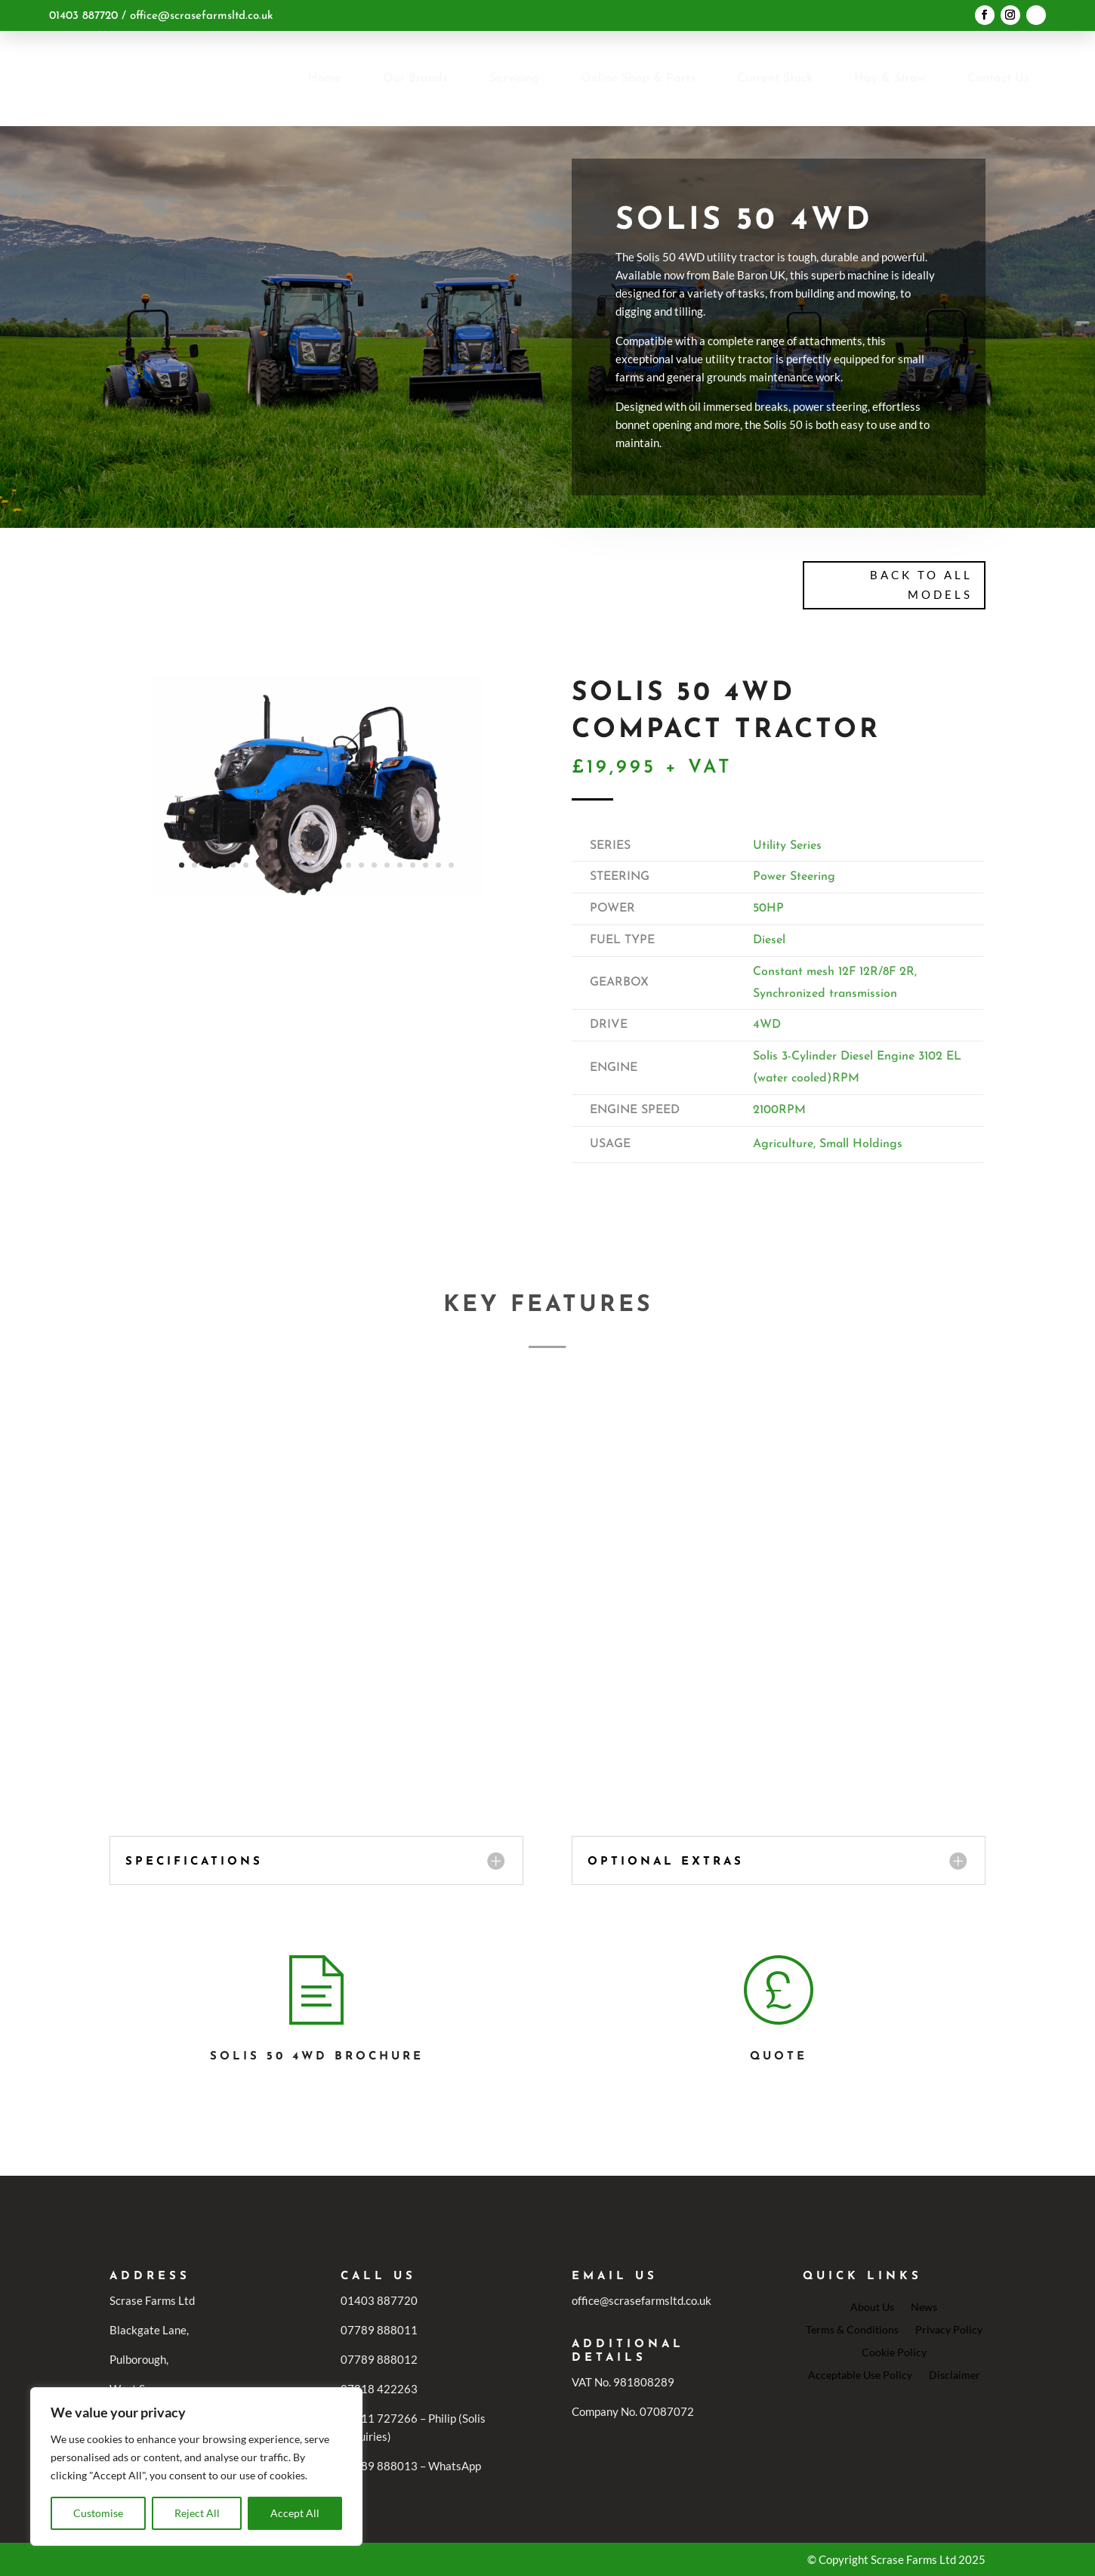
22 (451, 865)
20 (425, 865)
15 (361, 865)
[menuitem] (325, 79)
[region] (196, 2466)
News (924, 2306)
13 (335, 865)
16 (374, 865)
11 (310, 865)
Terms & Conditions (852, 2329)
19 (412, 865)
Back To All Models (921, 584)
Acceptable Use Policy (860, 2374)
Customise (98, 2513)
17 (387, 865)
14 (348, 865)
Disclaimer (954, 2374)
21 (438, 865)
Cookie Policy (894, 2352)
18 (400, 865)
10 (297, 865)
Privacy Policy (948, 2329)
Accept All (294, 2513)
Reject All (197, 2513)
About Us (872, 2306)
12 (322, 865)
